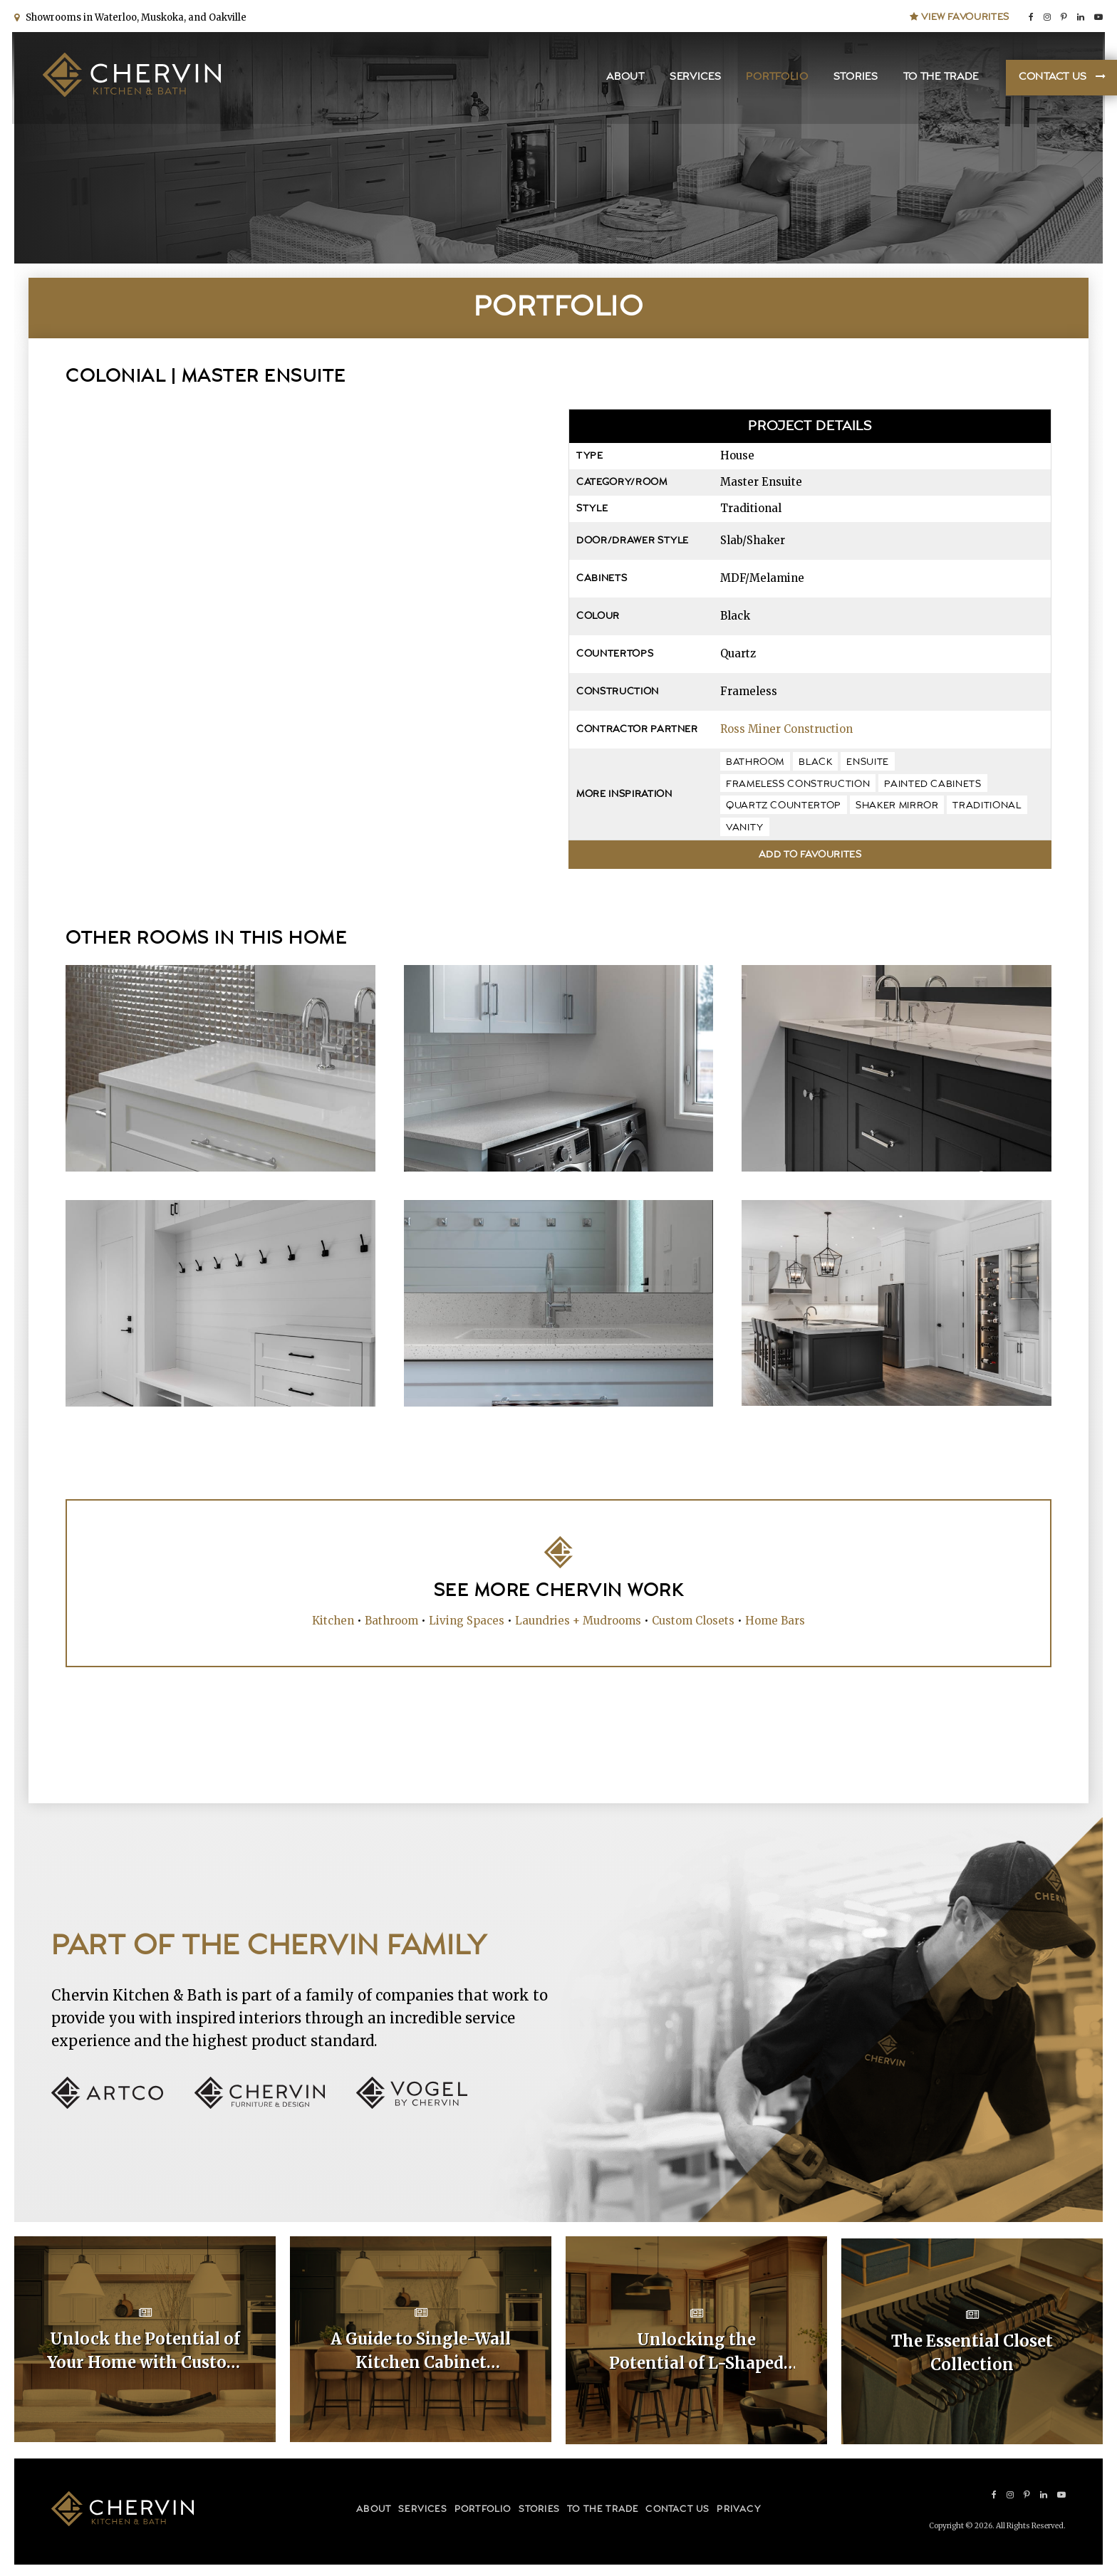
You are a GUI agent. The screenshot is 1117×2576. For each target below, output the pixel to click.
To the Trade (938, 78)
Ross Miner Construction (786, 729)
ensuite (867, 762)
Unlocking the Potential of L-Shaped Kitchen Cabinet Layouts (696, 2351)
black (815, 762)
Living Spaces (466, 1620)
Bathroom (391, 1620)
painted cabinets (932, 784)
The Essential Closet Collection (972, 2350)
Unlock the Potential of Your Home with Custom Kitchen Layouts (145, 2351)
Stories (853, 78)
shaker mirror (897, 805)
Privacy (738, 2505)
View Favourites (959, 16)
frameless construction (798, 784)
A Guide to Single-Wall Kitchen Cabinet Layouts (421, 2351)
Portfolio (775, 78)
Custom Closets (693, 1620)
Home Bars (775, 1620)
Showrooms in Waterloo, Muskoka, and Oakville (133, 16)
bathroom (755, 762)
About (623, 78)
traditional (986, 805)
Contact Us (1051, 78)
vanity (745, 828)
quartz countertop (783, 805)
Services (693, 78)
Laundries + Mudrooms (578, 1620)
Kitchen (333, 1620)
